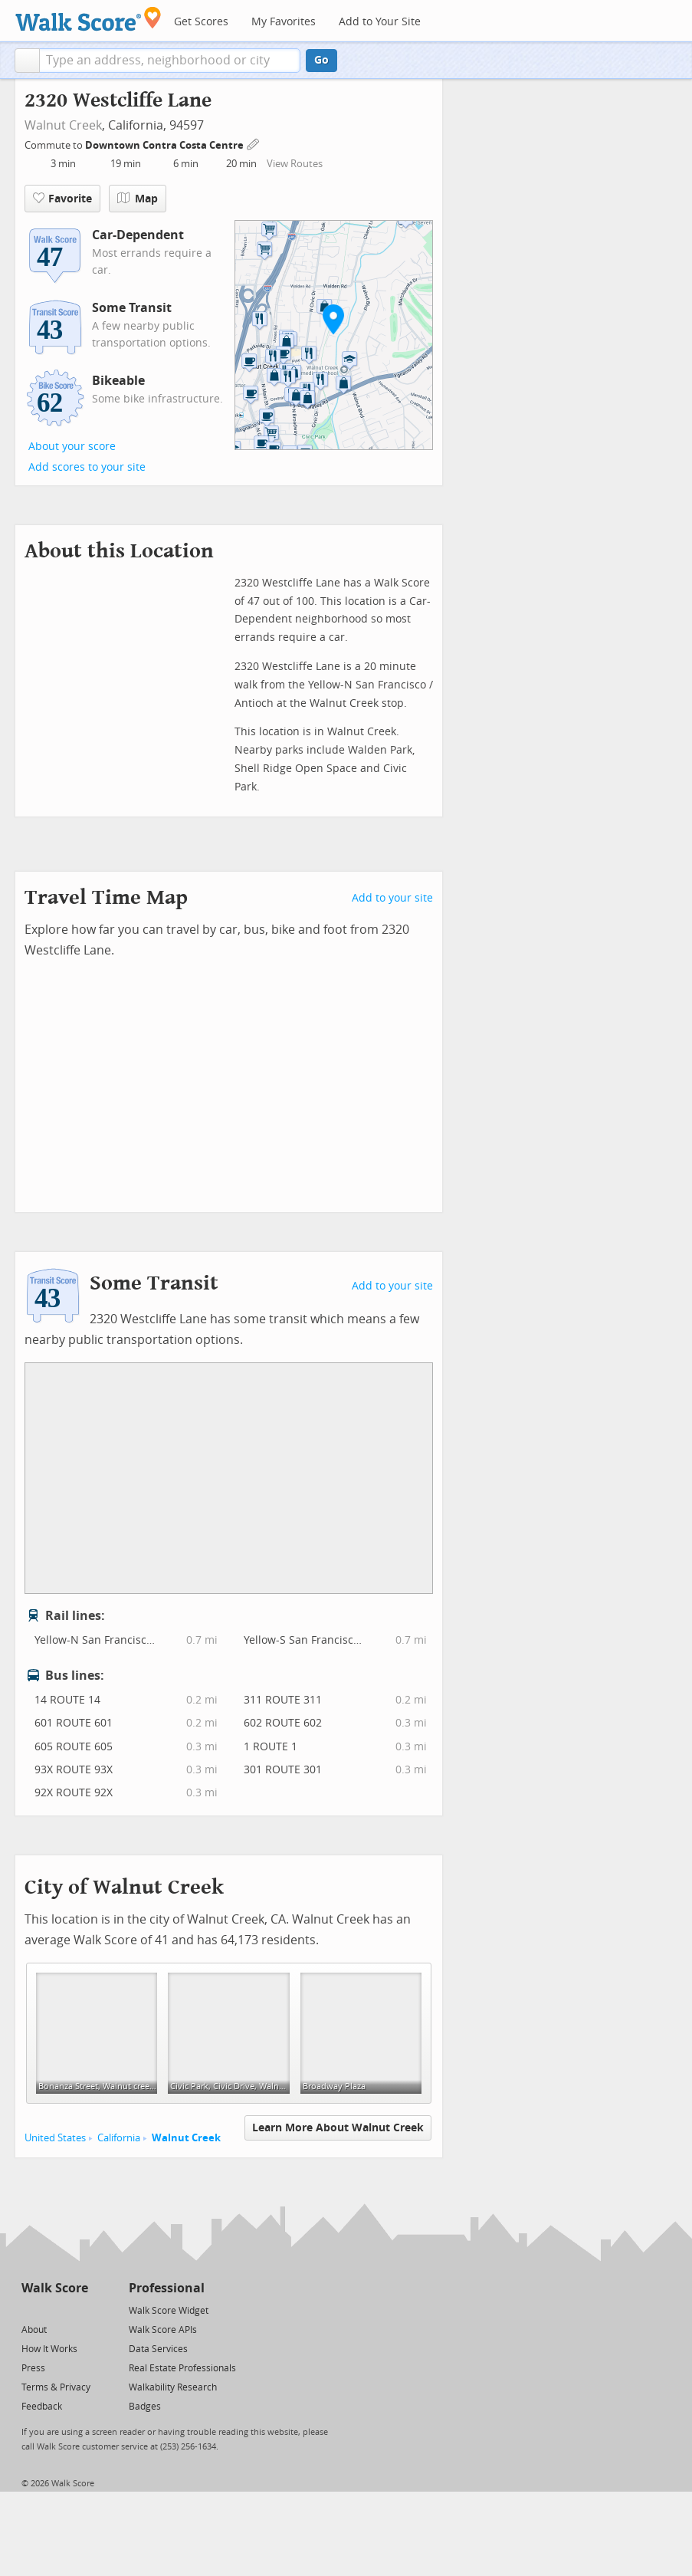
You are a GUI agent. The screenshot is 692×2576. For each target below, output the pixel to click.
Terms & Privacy (55, 2387)
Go (321, 60)
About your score (72, 446)
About (34, 2330)
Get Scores (201, 21)
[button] (27, 60)
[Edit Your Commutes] (253, 143)
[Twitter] (30, 2309)
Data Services (158, 2349)
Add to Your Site (380, 21)
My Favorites (283, 21)
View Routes (295, 163)
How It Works (49, 2349)
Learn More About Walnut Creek (338, 2127)
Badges (145, 2406)
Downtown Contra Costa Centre (165, 145)
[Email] (78, 2309)
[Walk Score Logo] (88, 18)
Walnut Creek (63, 125)
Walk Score (54, 2288)
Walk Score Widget (168, 2310)
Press (33, 2368)
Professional (167, 2288)
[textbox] (169, 60)
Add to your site (392, 898)
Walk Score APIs (163, 2330)
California (118, 2138)
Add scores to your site (87, 467)
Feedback (41, 2406)
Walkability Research (173, 2387)
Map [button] (137, 198)
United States (55, 2138)
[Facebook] (54, 2309)
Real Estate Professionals (182, 2368)
